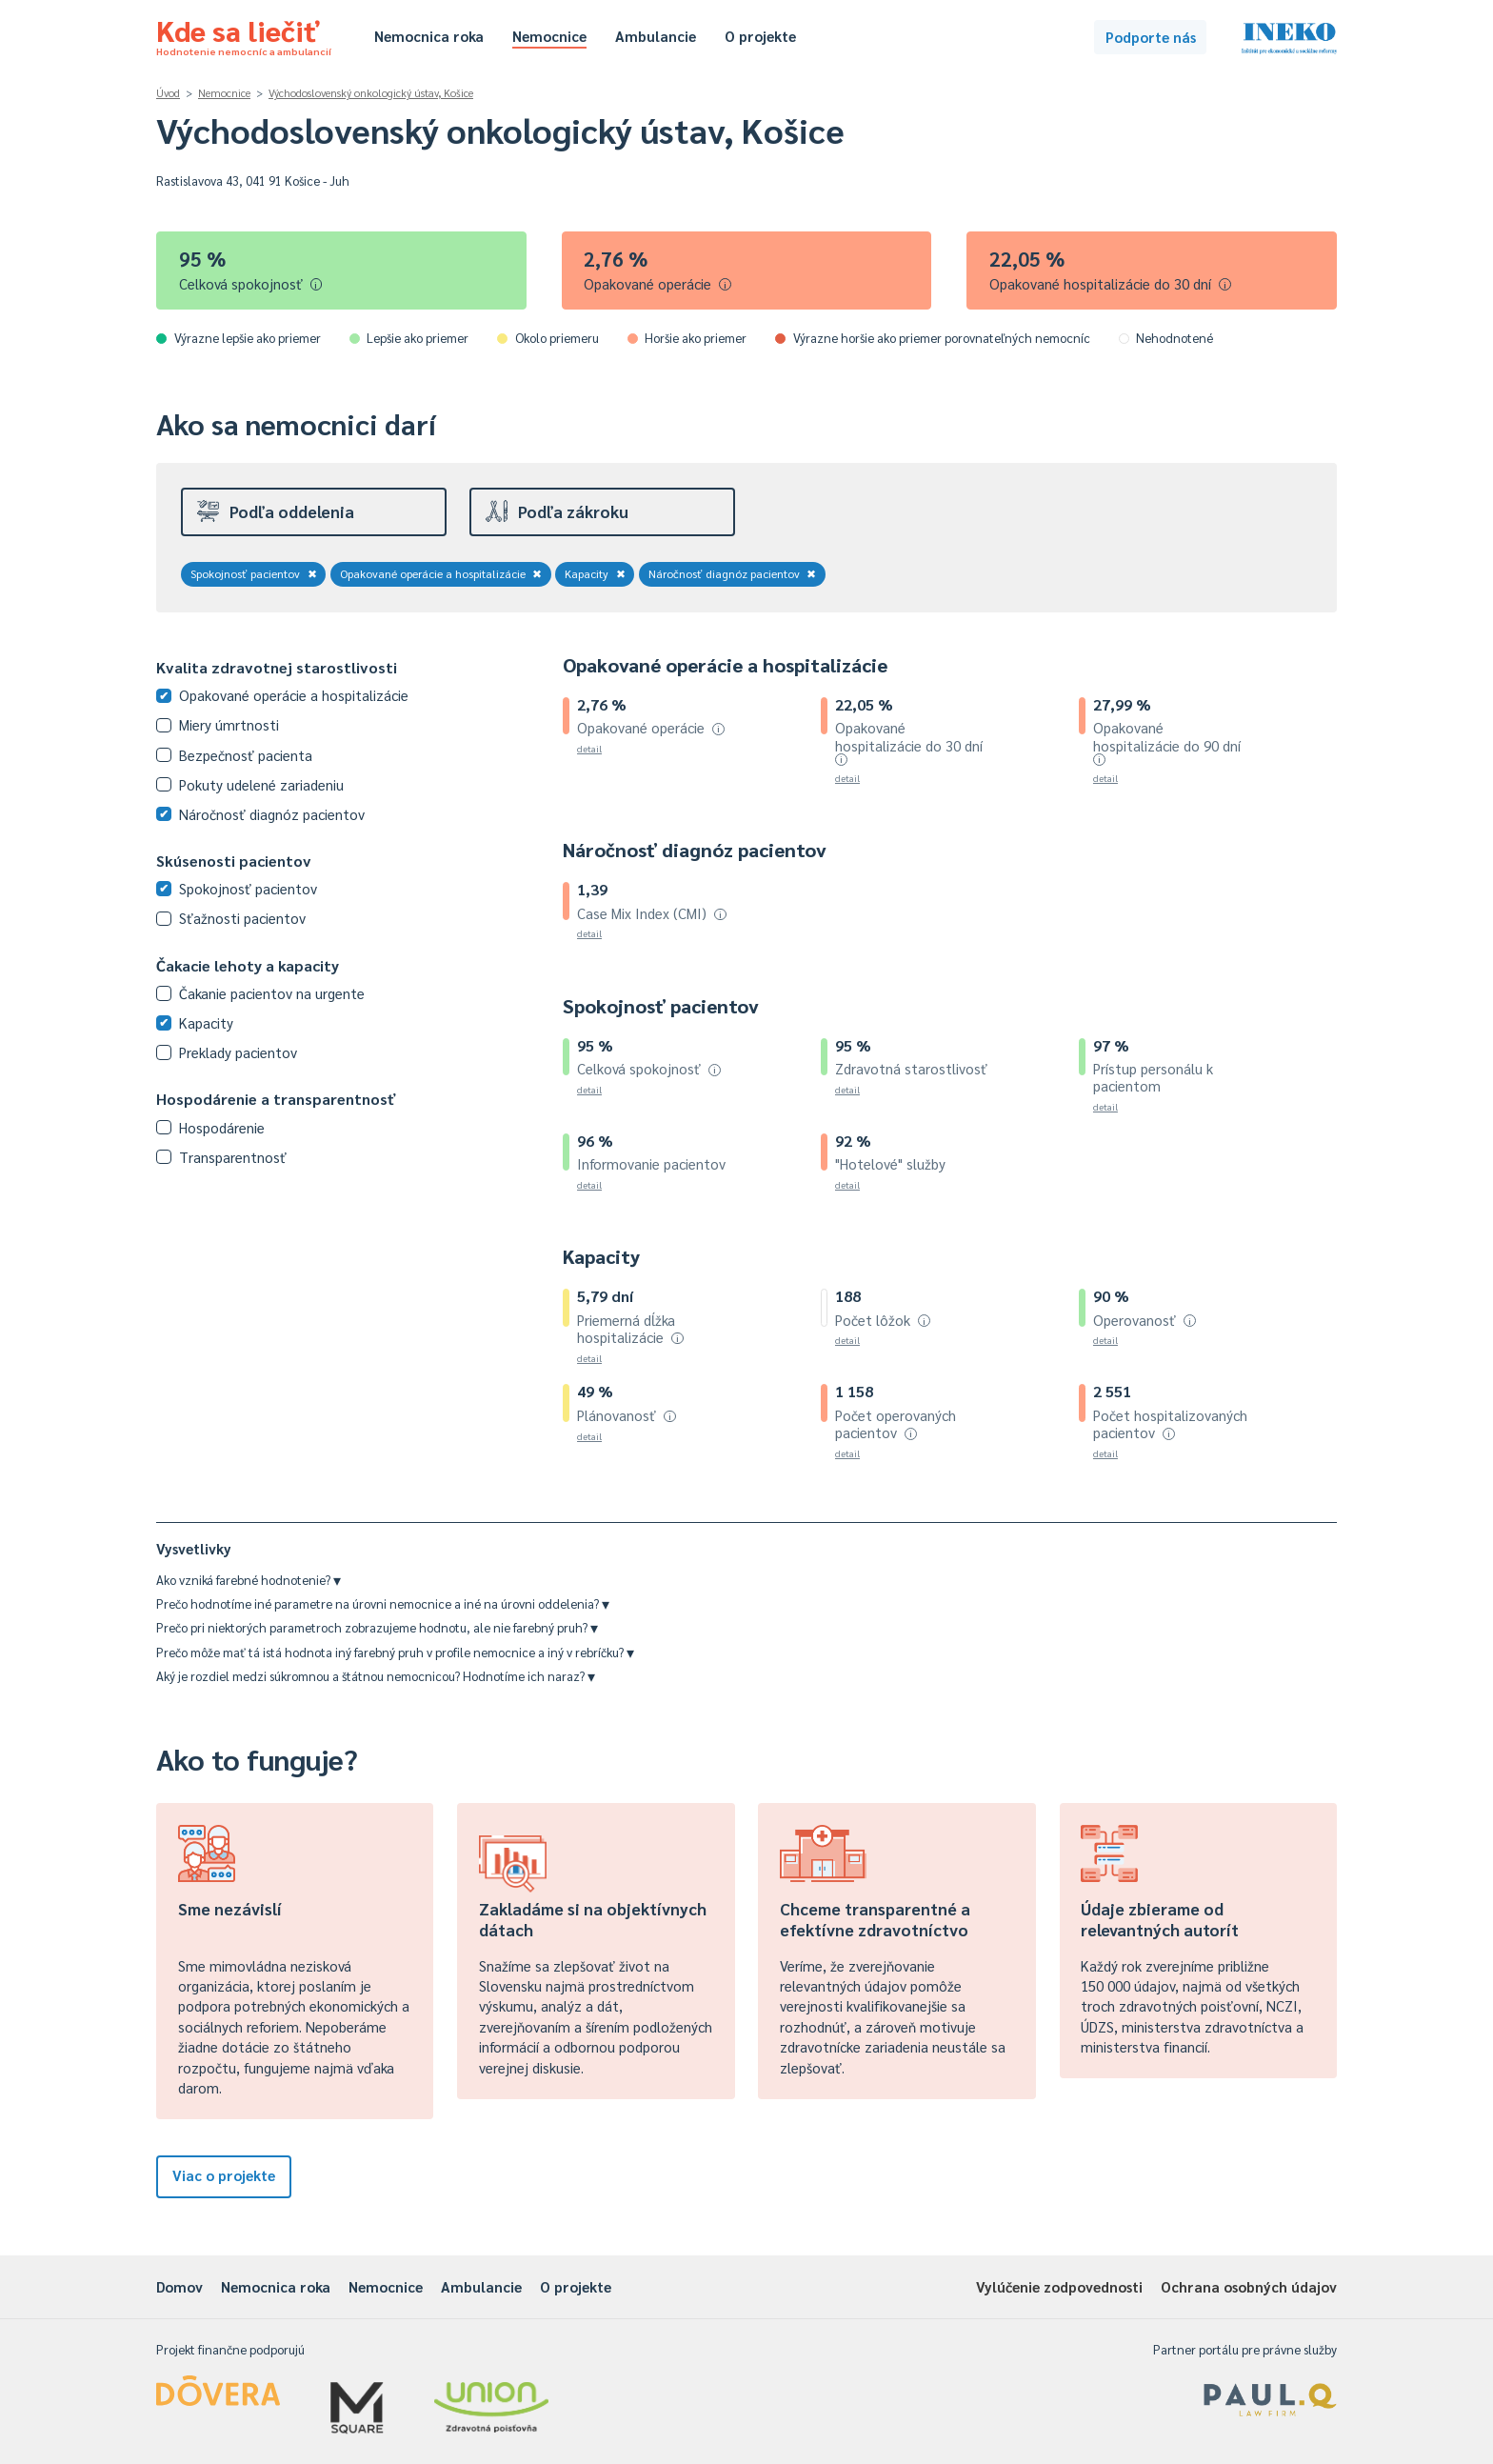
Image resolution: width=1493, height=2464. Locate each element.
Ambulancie (655, 36)
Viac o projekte (223, 2175)
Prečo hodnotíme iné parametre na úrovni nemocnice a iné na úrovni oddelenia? (382, 1603)
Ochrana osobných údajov (1249, 2286)
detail (589, 748)
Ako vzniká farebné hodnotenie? (248, 1580)
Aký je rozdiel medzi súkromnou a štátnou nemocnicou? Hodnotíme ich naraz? (375, 1676)
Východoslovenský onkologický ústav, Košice (371, 93)
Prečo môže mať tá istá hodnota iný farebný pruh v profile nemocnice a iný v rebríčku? (395, 1652)
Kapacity (595, 573)
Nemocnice (549, 36)
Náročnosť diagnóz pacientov (732, 573)
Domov (179, 2286)
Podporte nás (1150, 37)
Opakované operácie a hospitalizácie (441, 573)
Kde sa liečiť (243, 34)
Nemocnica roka (429, 36)
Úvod (168, 93)
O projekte (760, 36)
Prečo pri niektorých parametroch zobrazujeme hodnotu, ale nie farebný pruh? (377, 1627)
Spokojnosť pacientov (253, 573)
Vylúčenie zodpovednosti (1059, 2286)
